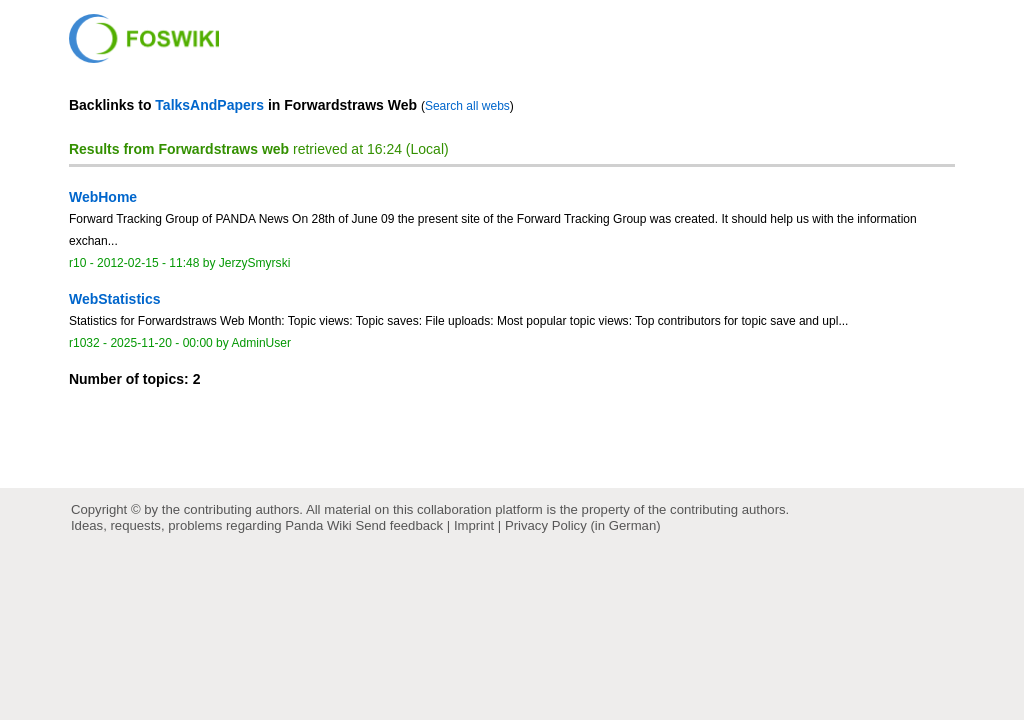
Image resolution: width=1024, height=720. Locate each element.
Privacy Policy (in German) (583, 525)
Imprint (474, 525)
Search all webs (467, 106)
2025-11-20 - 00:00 (161, 343)
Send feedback (399, 525)
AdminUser (262, 343)
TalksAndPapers (209, 105)
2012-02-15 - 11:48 (148, 263)
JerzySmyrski (255, 263)
